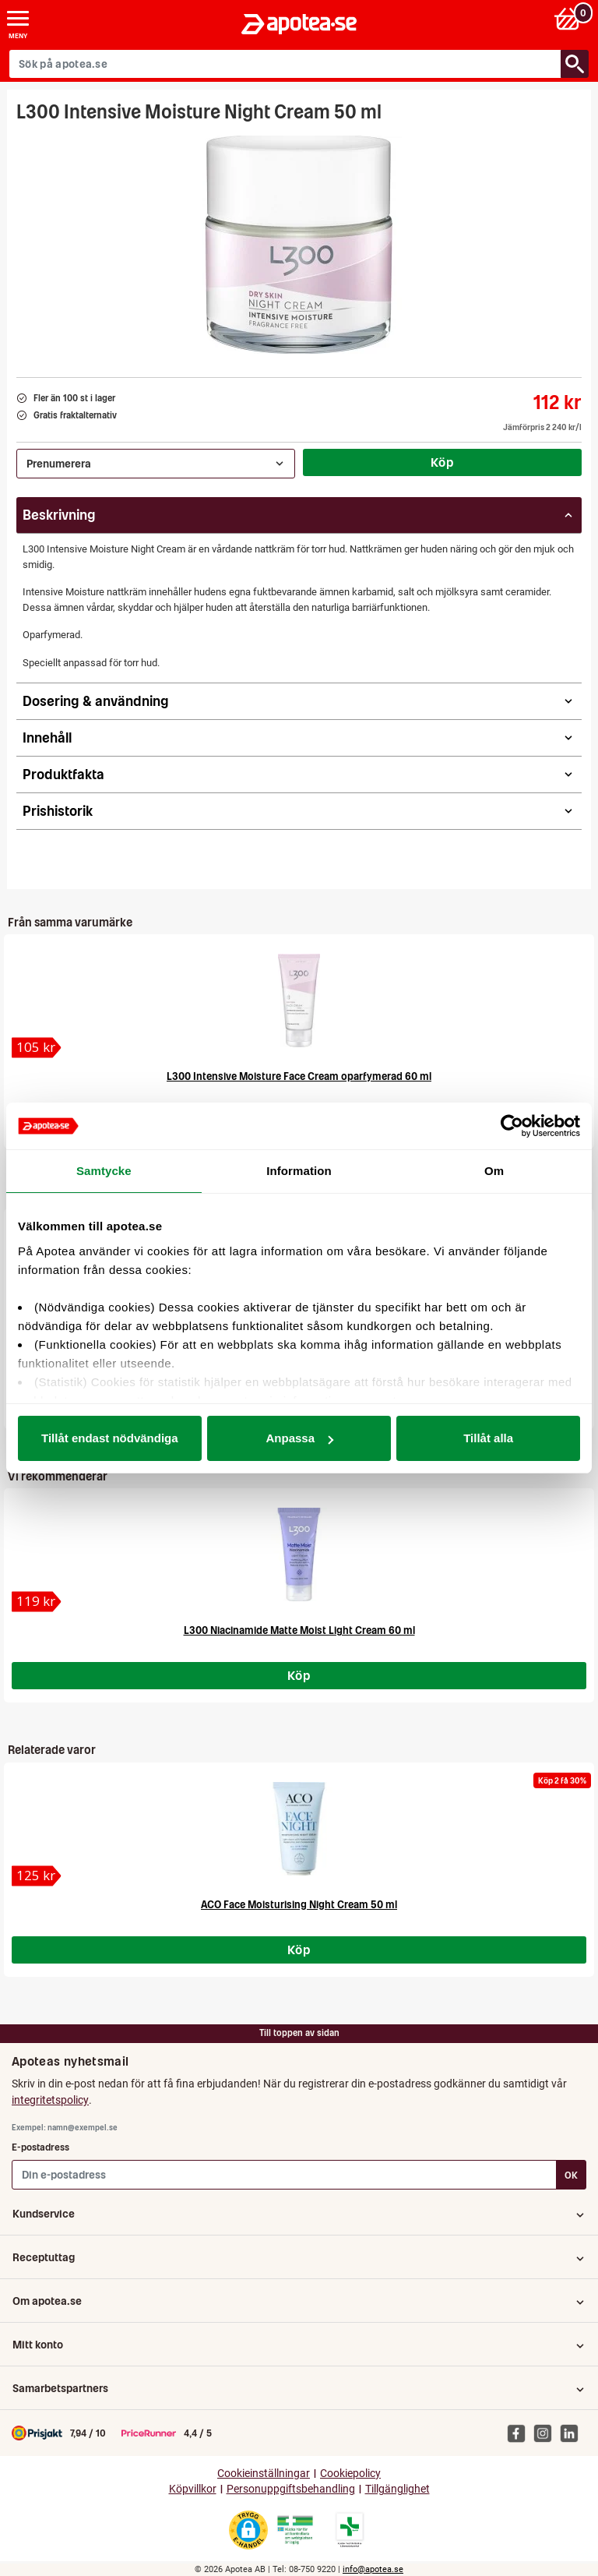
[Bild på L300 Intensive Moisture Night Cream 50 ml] (299, 245)
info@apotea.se (373, 2569)
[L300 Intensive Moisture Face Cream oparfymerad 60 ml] (37, 1047)
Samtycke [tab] (104, 1170)
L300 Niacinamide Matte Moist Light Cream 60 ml (299, 1630)
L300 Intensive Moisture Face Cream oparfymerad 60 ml (299, 1076)
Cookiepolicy (350, 2473)
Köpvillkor (192, 2489)
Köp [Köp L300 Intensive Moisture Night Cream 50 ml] (442, 462)
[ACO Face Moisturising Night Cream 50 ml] (37, 1875)
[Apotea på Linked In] (573, 2432)
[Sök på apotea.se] (285, 64)
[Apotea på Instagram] (546, 2432)
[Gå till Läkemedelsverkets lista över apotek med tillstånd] (350, 2530)
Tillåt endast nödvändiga (109, 1438)
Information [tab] (299, 1170)
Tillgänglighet (397, 2489)
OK (571, 2175)
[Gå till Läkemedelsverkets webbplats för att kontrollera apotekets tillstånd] (295, 2530)
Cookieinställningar (263, 2473)
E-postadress (40, 2147)
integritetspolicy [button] (50, 2100)
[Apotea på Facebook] (520, 2432)
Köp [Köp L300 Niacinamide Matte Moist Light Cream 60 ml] (299, 1675)
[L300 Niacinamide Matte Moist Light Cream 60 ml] (37, 1601)
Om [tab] (494, 1170)
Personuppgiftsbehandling (291, 2489)
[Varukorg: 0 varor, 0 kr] (569, 18)
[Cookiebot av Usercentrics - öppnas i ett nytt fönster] (512, 1126)
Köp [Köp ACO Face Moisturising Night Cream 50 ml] (299, 1949)
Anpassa (299, 1438)
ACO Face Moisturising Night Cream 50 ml (299, 1904)
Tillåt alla (488, 1438)
